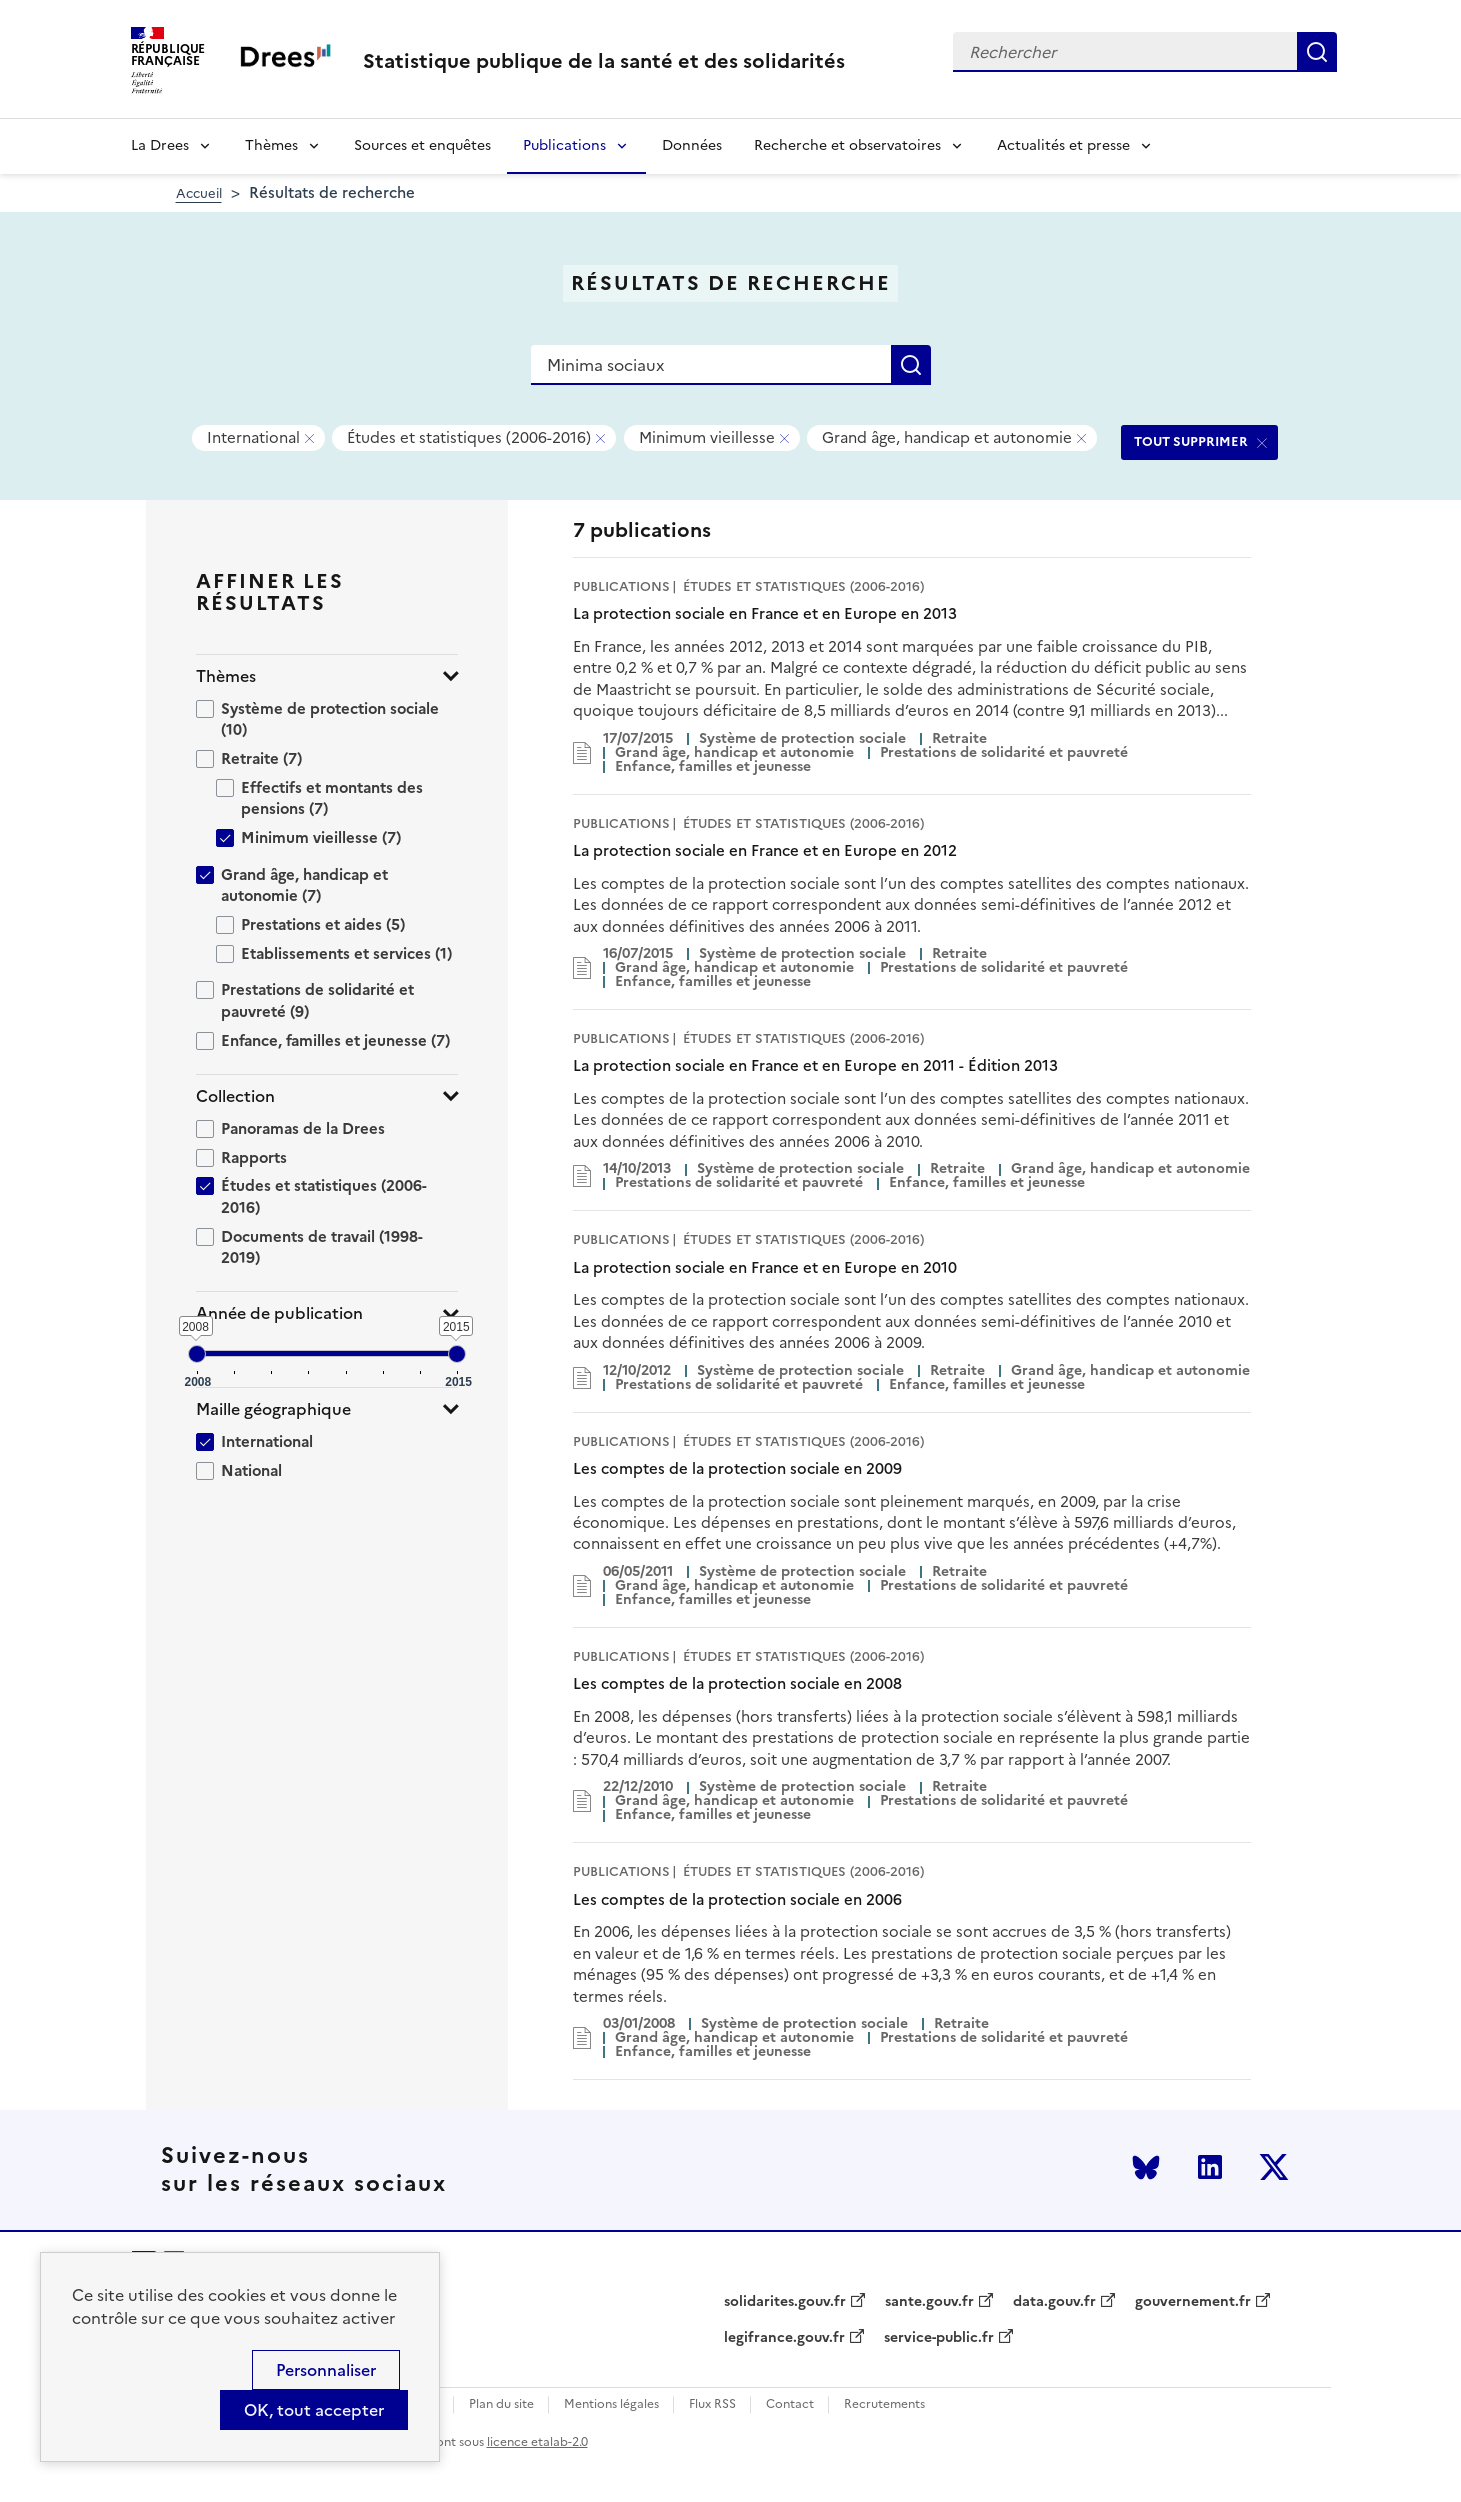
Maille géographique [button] (273, 1409)
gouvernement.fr (1193, 2302)
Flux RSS (712, 2404)
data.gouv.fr (1054, 2302)
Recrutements (884, 2404)
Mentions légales (611, 2404)
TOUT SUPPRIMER (1191, 441)
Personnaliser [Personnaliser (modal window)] (326, 2370)
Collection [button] (235, 1096)
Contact (790, 2404)
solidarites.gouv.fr (785, 2302)
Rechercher (1317, 52)
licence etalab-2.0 (537, 2442)
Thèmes (271, 145)
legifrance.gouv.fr (784, 2338)
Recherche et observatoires (847, 145)
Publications (564, 145)
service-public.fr (939, 2338)
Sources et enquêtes (422, 145)
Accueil (199, 193)
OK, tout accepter (314, 2410)
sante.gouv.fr (929, 2302)
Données (692, 145)
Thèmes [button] (226, 676)
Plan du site (501, 2404)
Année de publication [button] (279, 1313)
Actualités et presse (1063, 145)
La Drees (160, 145)
